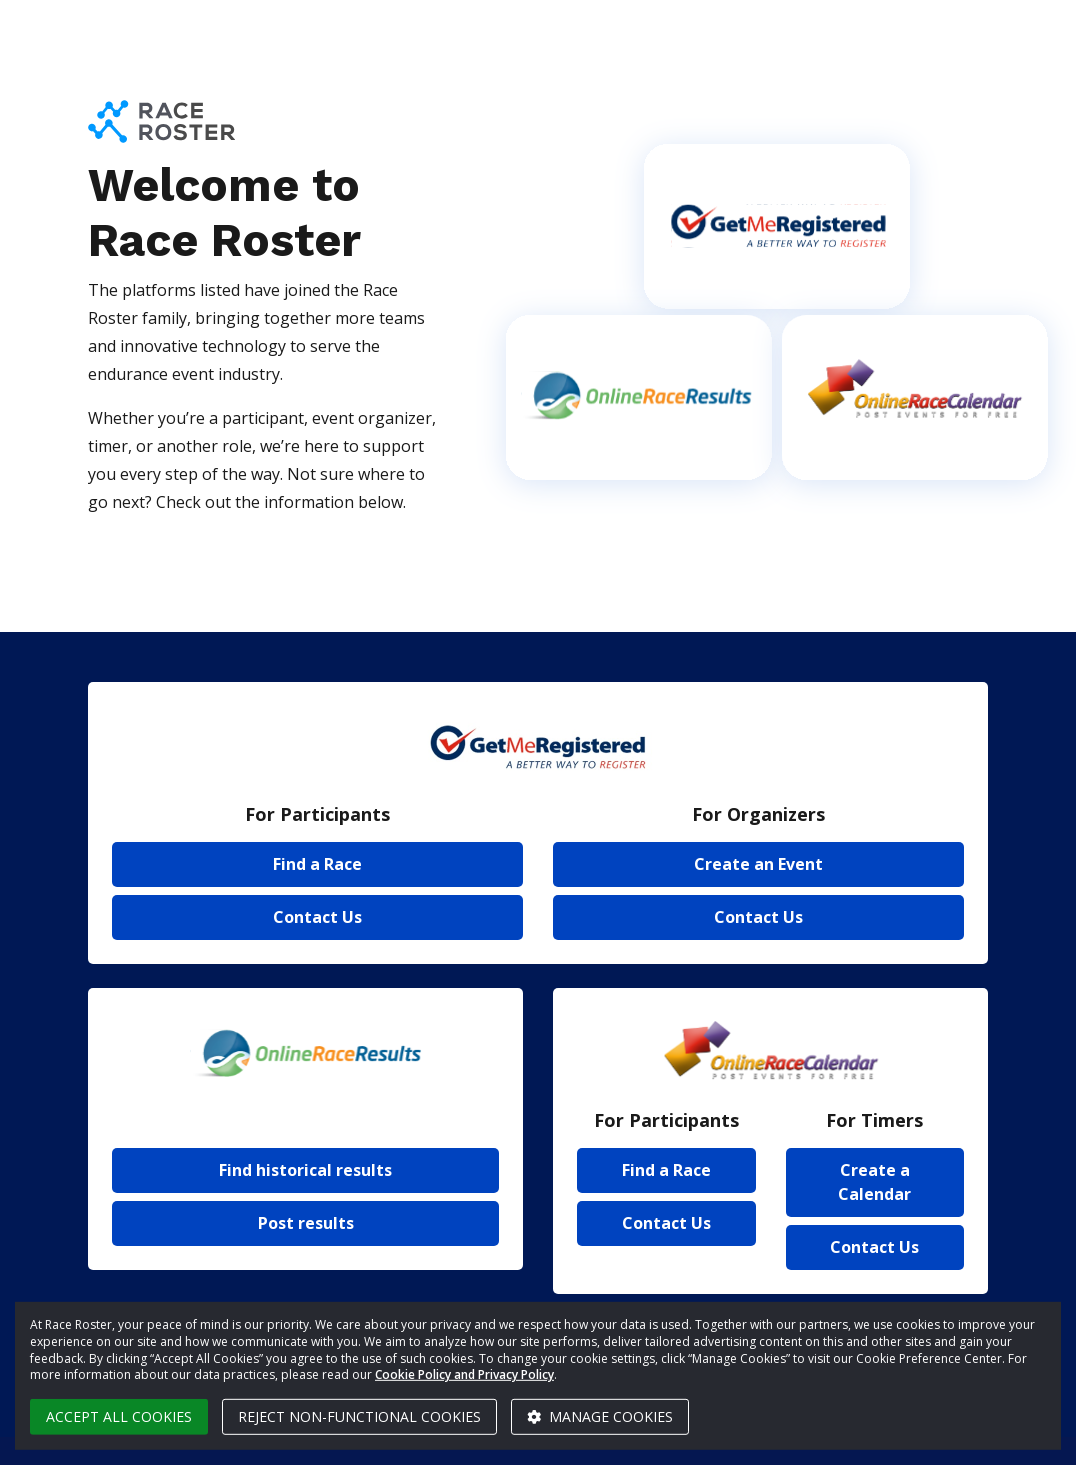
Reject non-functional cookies (359, 1416)
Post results (306, 1223)
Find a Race (317, 864)
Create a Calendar (874, 1182)
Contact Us (317, 917)
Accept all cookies (119, 1416)
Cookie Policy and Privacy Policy (464, 1374)
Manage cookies (600, 1416)
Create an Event (758, 864)
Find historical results (305, 1170)
